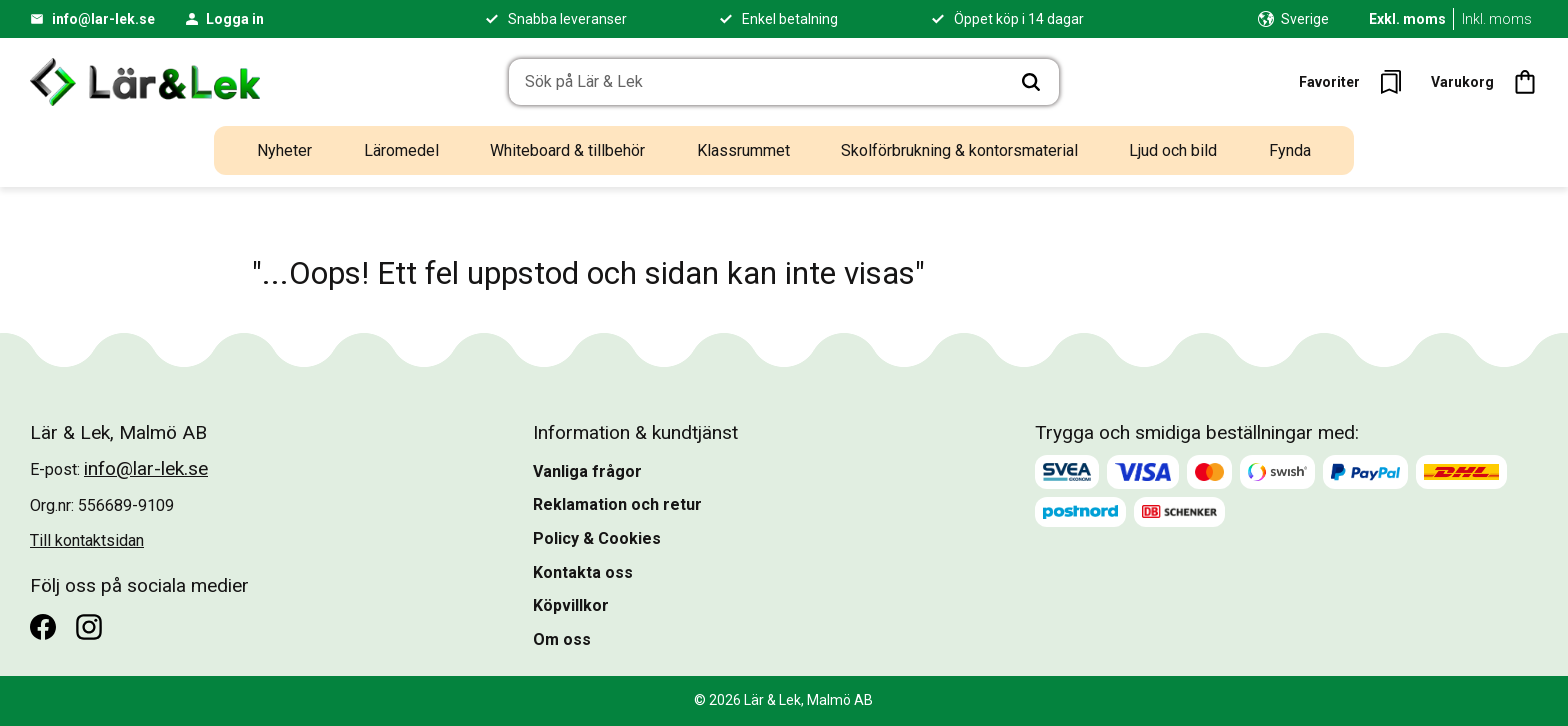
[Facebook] (43, 627)
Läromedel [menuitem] (401, 150)
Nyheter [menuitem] (284, 150)
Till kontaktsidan (87, 540)
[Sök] (1031, 82)
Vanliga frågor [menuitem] (587, 471)
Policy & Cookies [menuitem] (597, 538)
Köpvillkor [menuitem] (571, 605)
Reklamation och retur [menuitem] (617, 504)
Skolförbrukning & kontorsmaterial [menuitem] (959, 150)
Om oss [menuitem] (562, 639)
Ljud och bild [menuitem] (1173, 150)
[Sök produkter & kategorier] (756, 82)
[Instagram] (89, 627)
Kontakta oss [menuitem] (583, 572)
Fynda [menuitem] (1290, 150)
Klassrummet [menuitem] (743, 150)
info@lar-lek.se (103, 19)
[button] (1356, 82)
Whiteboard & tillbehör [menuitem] (567, 150)
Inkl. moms (1497, 19)
